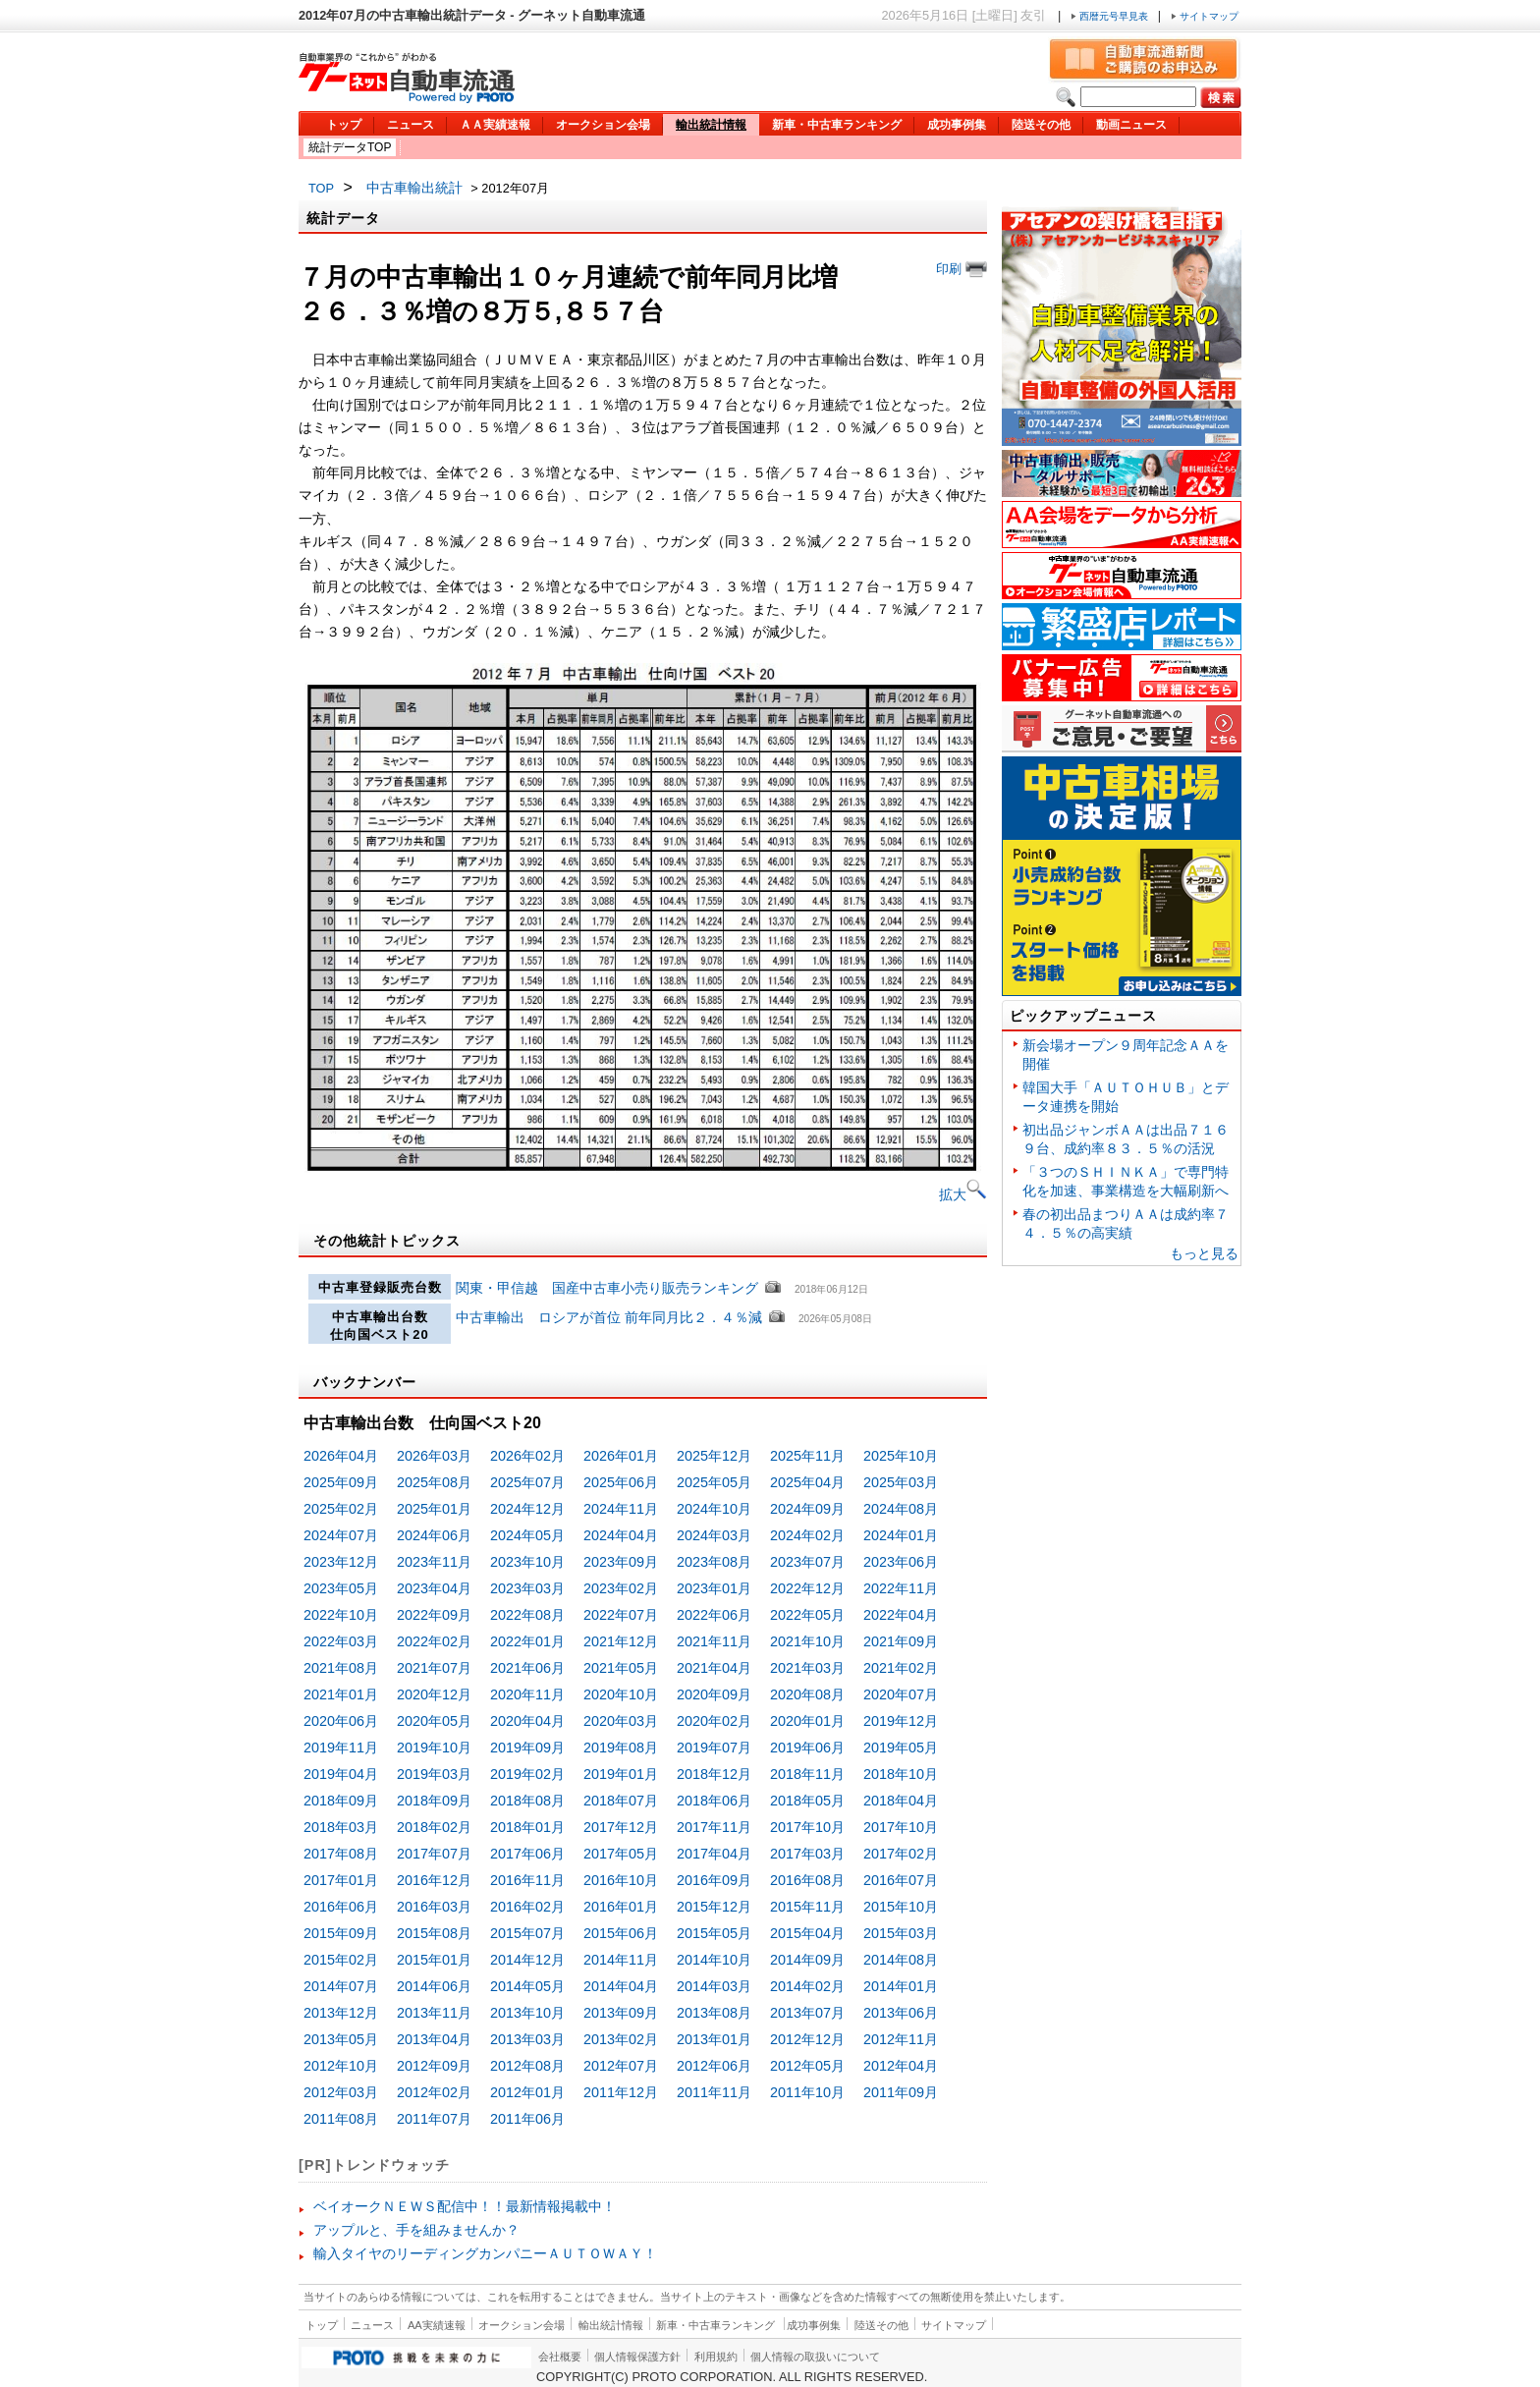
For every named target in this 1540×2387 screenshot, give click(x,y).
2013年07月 (807, 2013)
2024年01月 (900, 1535)
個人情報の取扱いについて (815, 2356)
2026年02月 (527, 1456)
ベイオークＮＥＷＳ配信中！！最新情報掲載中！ (464, 2206)
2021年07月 (434, 1668)
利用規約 (716, 2356)
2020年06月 (340, 1721)
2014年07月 (340, 1986)
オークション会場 (603, 125)
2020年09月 (714, 1694)
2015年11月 (807, 1907)
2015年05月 (714, 1933)
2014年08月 (900, 1960)
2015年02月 (340, 1960)
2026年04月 (340, 1456)
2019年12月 (900, 1721)
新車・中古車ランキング (837, 125)
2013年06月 (900, 2013)
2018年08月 (527, 1800)
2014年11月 (620, 1960)
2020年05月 (434, 1721)
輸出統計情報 (711, 125)
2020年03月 (620, 1721)
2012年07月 (620, 2066)
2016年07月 (900, 1880)
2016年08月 (807, 1880)
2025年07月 (527, 1482)
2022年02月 (434, 1641)
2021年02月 (900, 1668)
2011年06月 (527, 2119)
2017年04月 (714, 1853)
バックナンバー (364, 1382)
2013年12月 (340, 2013)
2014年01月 (900, 1986)
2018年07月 (620, 1800)
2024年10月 (714, 1509)
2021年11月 (714, 1641)
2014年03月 (714, 1986)
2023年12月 (340, 1562)
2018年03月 (340, 1827)
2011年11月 (714, 2092)
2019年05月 (900, 1747)
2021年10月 (807, 1641)
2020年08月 (807, 1694)
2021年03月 (807, 1668)
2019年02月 (527, 1774)
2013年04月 (434, 2039)
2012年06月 (714, 2066)
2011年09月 (900, 2092)
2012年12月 (807, 2039)
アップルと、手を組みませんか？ (416, 2230)
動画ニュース (1131, 125)
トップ (343, 125)
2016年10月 (620, 1880)
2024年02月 (807, 1535)
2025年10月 (900, 1456)
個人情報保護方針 (637, 2356)
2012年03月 (340, 2092)
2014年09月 (807, 1960)
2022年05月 (807, 1615)
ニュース (410, 125)
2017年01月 (340, 1880)
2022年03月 (340, 1641)
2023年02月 (620, 1588)
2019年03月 (434, 1774)
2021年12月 (620, 1641)
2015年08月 (434, 1933)
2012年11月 (900, 2039)
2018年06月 (714, 1800)
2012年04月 (900, 2066)
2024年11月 (620, 1509)
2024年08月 (900, 1509)
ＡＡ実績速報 (495, 125)
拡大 (963, 1194)
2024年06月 (434, 1535)
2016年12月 (434, 1880)
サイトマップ (1204, 16)
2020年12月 (434, 1694)
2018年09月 (340, 1800)
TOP (321, 188)
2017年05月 (620, 1853)
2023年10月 (527, 1562)
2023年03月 (527, 1588)
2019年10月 (434, 1747)
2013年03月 (527, 2039)
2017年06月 (527, 1853)
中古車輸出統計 (414, 187)
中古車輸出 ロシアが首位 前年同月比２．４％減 (611, 1317)
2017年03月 (807, 1853)
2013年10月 (527, 2013)
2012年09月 (434, 2066)
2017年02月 (900, 1853)
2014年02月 (807, 1986)
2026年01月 (620, 1456)
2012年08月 (527, 2066)
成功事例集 (956, 125)
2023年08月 (714, 1562)
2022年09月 (434, 1615)
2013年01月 (714, 2039)
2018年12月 (714, 1774)
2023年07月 (807, 1562)
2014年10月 (714, 1960)
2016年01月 (620, 1907)
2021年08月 (340, 1668)
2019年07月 (714, 1747)
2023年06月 (900, 1562)
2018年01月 (527, 1827)
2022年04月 (900, 1615)
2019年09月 (527, 1747)
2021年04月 (714, 1668)
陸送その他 (1041, 125)
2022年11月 (900, 1588)
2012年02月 (434, 2092)
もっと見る (1204, 1253)
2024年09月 (807, 1509)
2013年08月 (714, 2013)
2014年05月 (527, 1986)
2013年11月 (434, 2013)
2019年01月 (620, 1774)
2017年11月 (714, 1827)
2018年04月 (900, 1800)
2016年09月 (714, 1880)
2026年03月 (434, 1456)
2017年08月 (340, 1853)
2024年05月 (527, 1535)
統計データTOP (349, 147)
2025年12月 (714, 1456)
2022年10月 (340, 1615)
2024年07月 (340, 1535)
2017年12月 (620, 1827)
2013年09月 (620, 2013)
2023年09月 (620, 1562)
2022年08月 (527, 1615)
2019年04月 (340, 1774)
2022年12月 (807, 1588)
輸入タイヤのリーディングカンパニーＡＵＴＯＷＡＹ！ (485, 2253)
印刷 (961, 268)
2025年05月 (714, 1482)
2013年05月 (340, 2039)
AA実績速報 (437, 2325)
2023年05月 (340, 1588)
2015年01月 (434, 1960)
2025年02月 (340, 1509)
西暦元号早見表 (1111, 16)
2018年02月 (434, 1827)
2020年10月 (620, 1694)
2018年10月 (900, 1774)
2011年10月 (807, 2092)
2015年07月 (527, 1933)
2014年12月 (527, 1960)
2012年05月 (807, 2066)
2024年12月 (527, 1509)
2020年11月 (527, 1694)
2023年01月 (714, 1588)
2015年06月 (620, 1933)
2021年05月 (620, 1668)
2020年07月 (900, 1694)
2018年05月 (807, 1800)
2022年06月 (714, 1615)
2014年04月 (620, 1986)
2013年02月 (620, 2039)
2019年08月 (620, 1747)
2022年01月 (527, 1641)
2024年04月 (620, 1535)
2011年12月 (620, 2092)
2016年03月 (434, 1907)
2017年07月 (434, 1853)
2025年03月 (900, 1482)
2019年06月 (807, 1747)
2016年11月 (527, 1880)
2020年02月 (714, 1721)
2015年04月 (807, 1933)
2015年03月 (900, 1933)
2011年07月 (434, 2119)
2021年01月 (340, 1694)
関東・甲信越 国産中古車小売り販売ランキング (607, 1288)
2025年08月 (434, 1482)
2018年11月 (807, 1774)
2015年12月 (714, 1907)
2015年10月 (900, 1907)
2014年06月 (434, 1986)
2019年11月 (340, 1747)
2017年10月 (807, 1827)
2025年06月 (620, 1482)
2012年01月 (527, 2092)
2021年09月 (900, 1641)
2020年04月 (527, 1721)
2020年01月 (807, 1721)
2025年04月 (807, 1482)
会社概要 (559, 2356)
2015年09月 (340, 1933)
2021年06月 (527, 1668)
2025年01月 (434, 1509)
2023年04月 (434, 1588)
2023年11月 (434, 1562)
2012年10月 (340, 2066)
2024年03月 (714, 1535)
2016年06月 (340, 1907)
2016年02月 (527, 1907)
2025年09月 (340, 1482)
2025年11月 (807, 1456)
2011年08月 (340, 2119)
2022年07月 (620, 1615)
